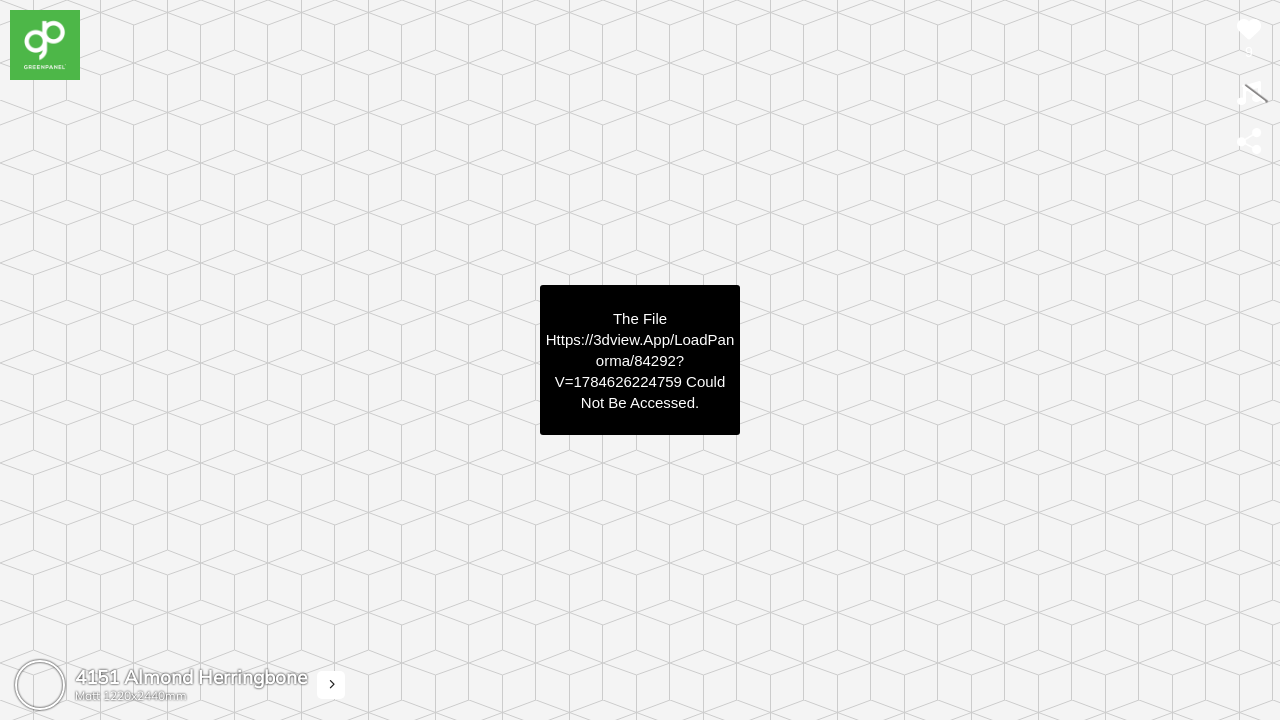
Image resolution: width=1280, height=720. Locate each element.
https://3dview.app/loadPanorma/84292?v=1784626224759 (640, 360)
